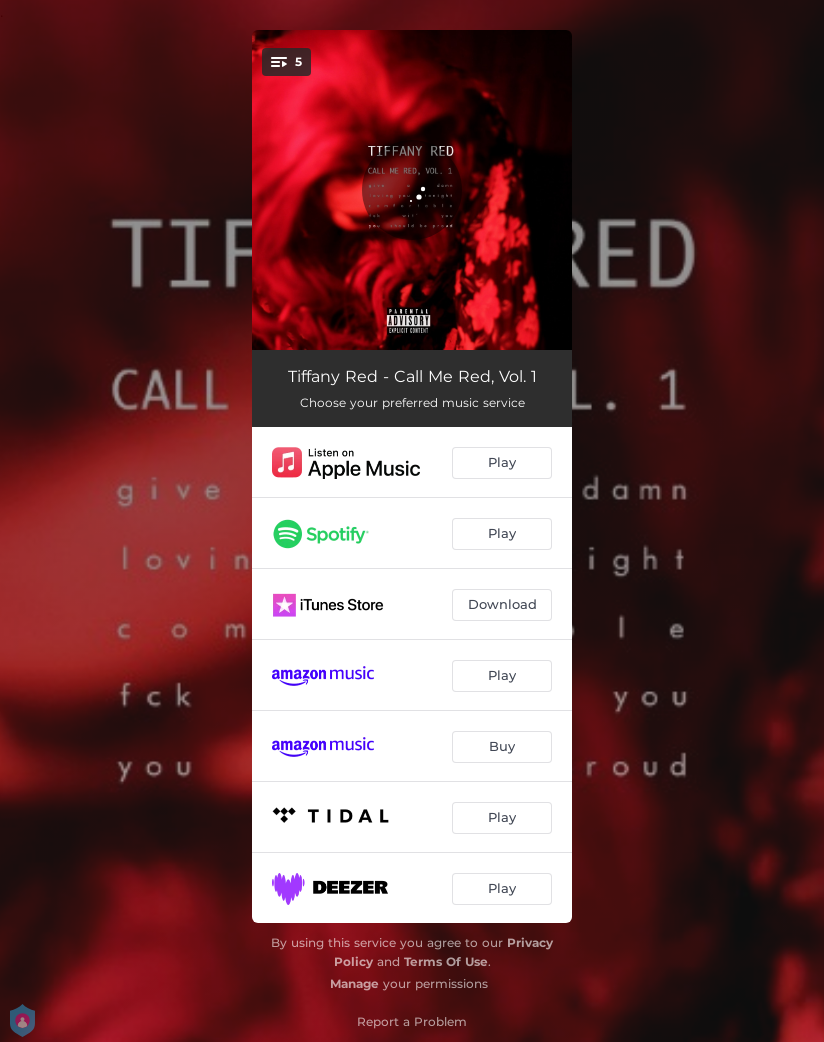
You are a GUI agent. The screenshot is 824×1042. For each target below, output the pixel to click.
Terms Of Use (446, 961)
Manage (354, 983)
